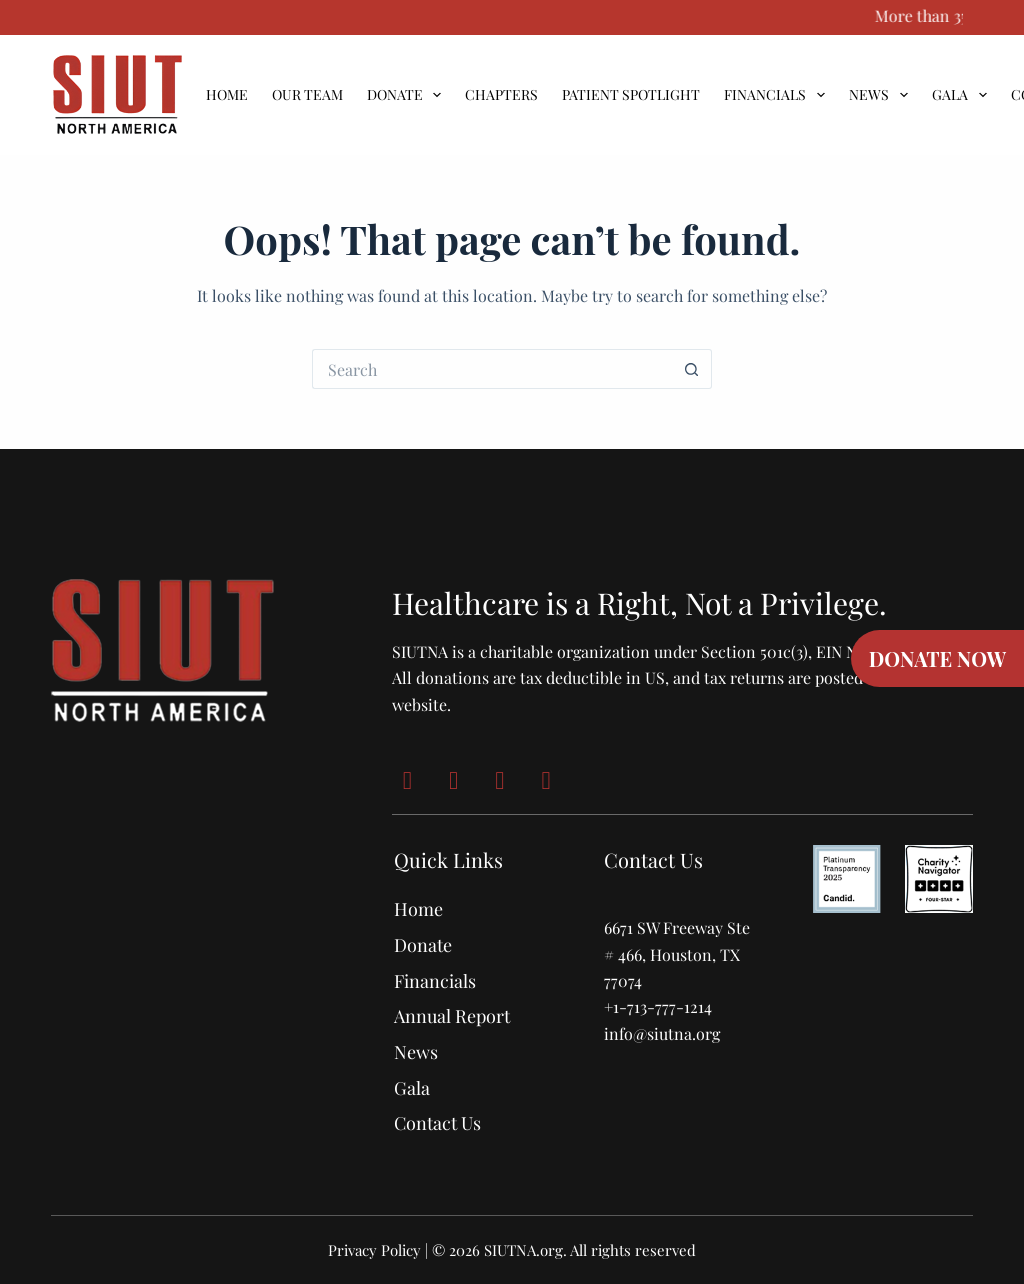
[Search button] (692, 369)
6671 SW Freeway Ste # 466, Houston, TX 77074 (677, 954)
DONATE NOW (937, 658)
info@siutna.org (662, 1033)
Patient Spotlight (631, 95)
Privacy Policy (374, 1250)
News (882, 95)
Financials (778, 95)
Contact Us (437, 1123)
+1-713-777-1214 (658, 1006)
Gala (963, 95)
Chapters (501, 95)
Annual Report (452, 1016)
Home (227, 95)
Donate (408, 95)
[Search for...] (492, 369)
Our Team (307, 95)
